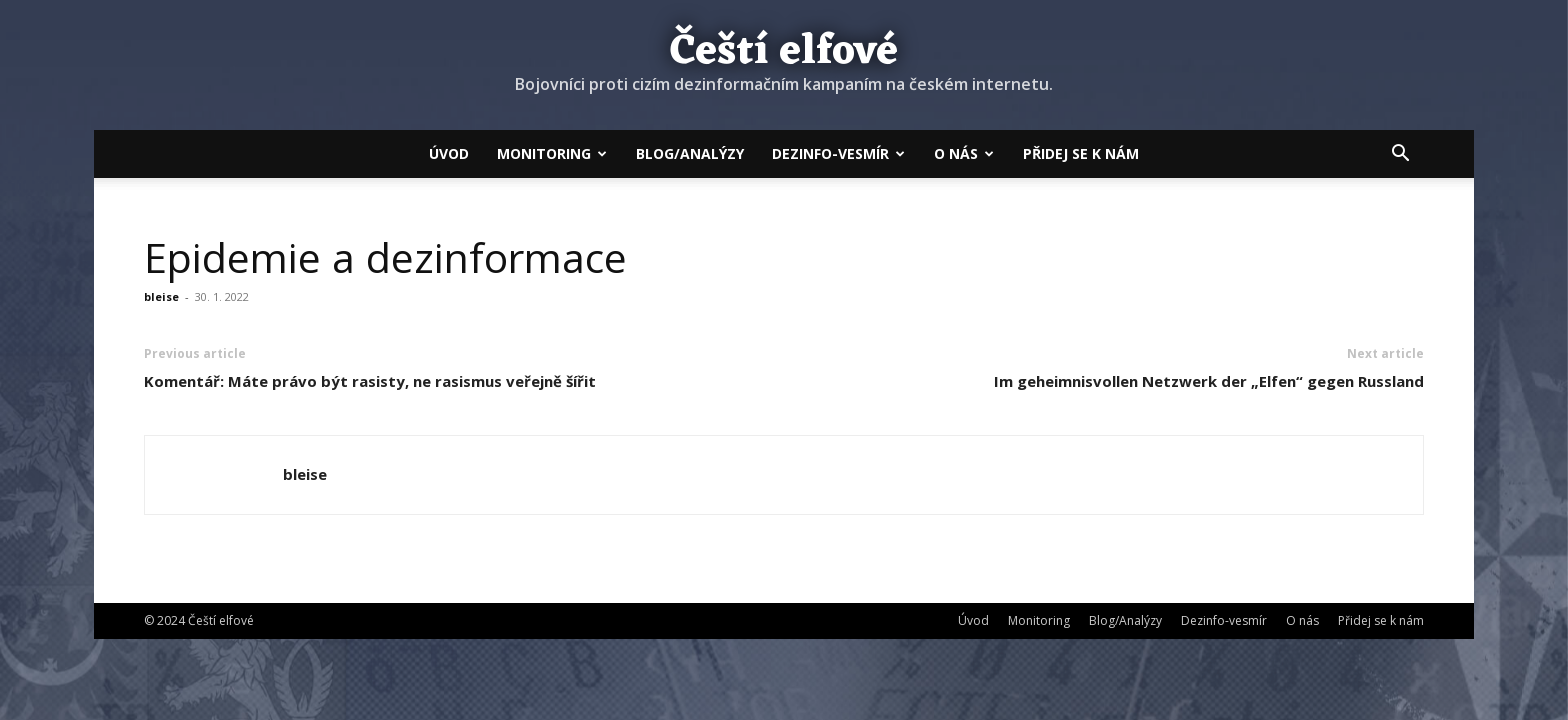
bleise (161, 296)
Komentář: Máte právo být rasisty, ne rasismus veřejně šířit (370, 381)
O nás (964, 153)
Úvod (449, 153)
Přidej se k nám (1081, 153)
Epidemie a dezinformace (385, 257)
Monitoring (552, 153)
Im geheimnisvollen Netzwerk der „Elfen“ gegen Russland (1209, 381)
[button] (1400, 155)
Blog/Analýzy (690, 153)
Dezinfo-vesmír (838, 153)
